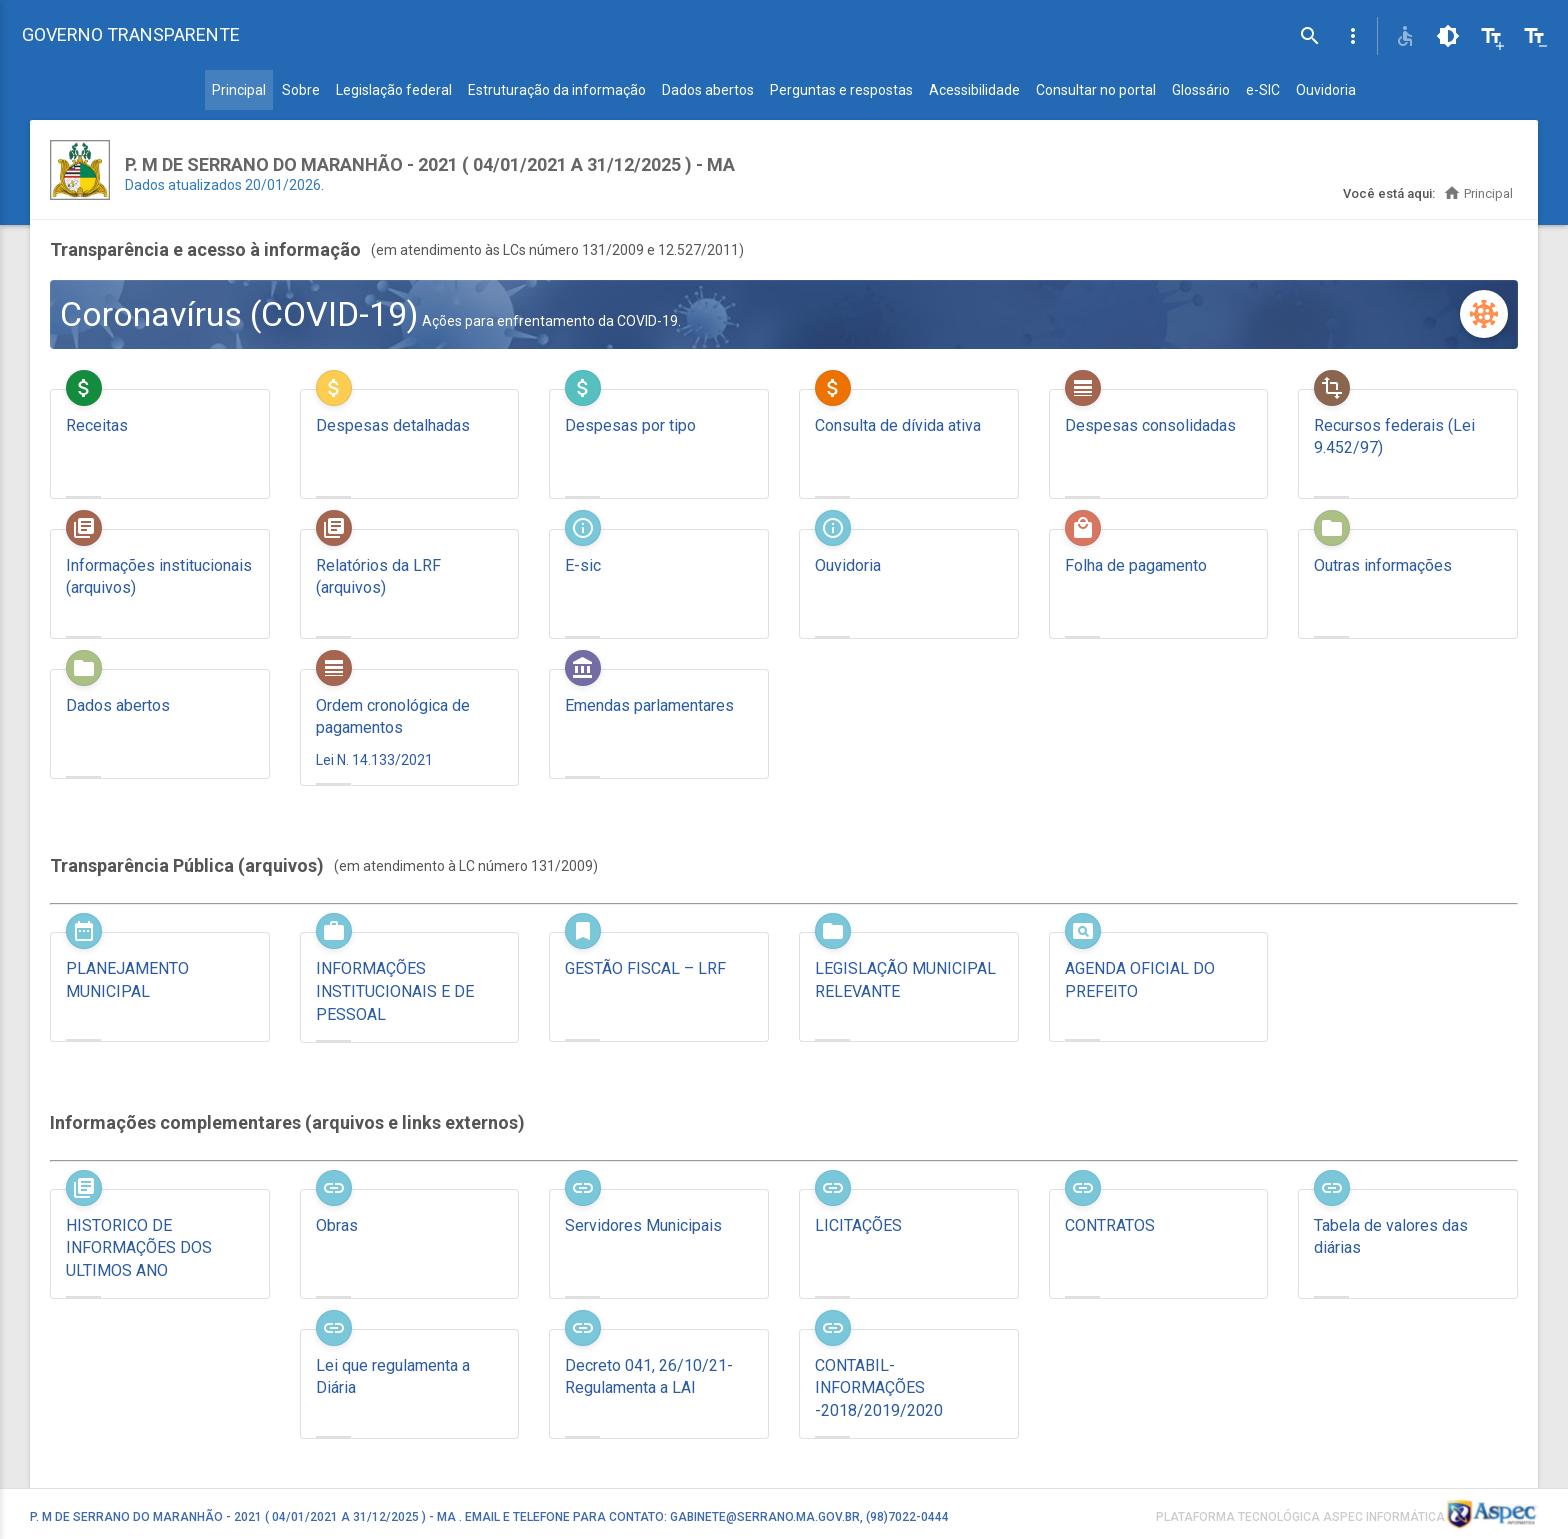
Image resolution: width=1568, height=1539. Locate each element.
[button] (1353, 36)
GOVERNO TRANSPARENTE (131, 34)
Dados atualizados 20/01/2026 (223, 185)
